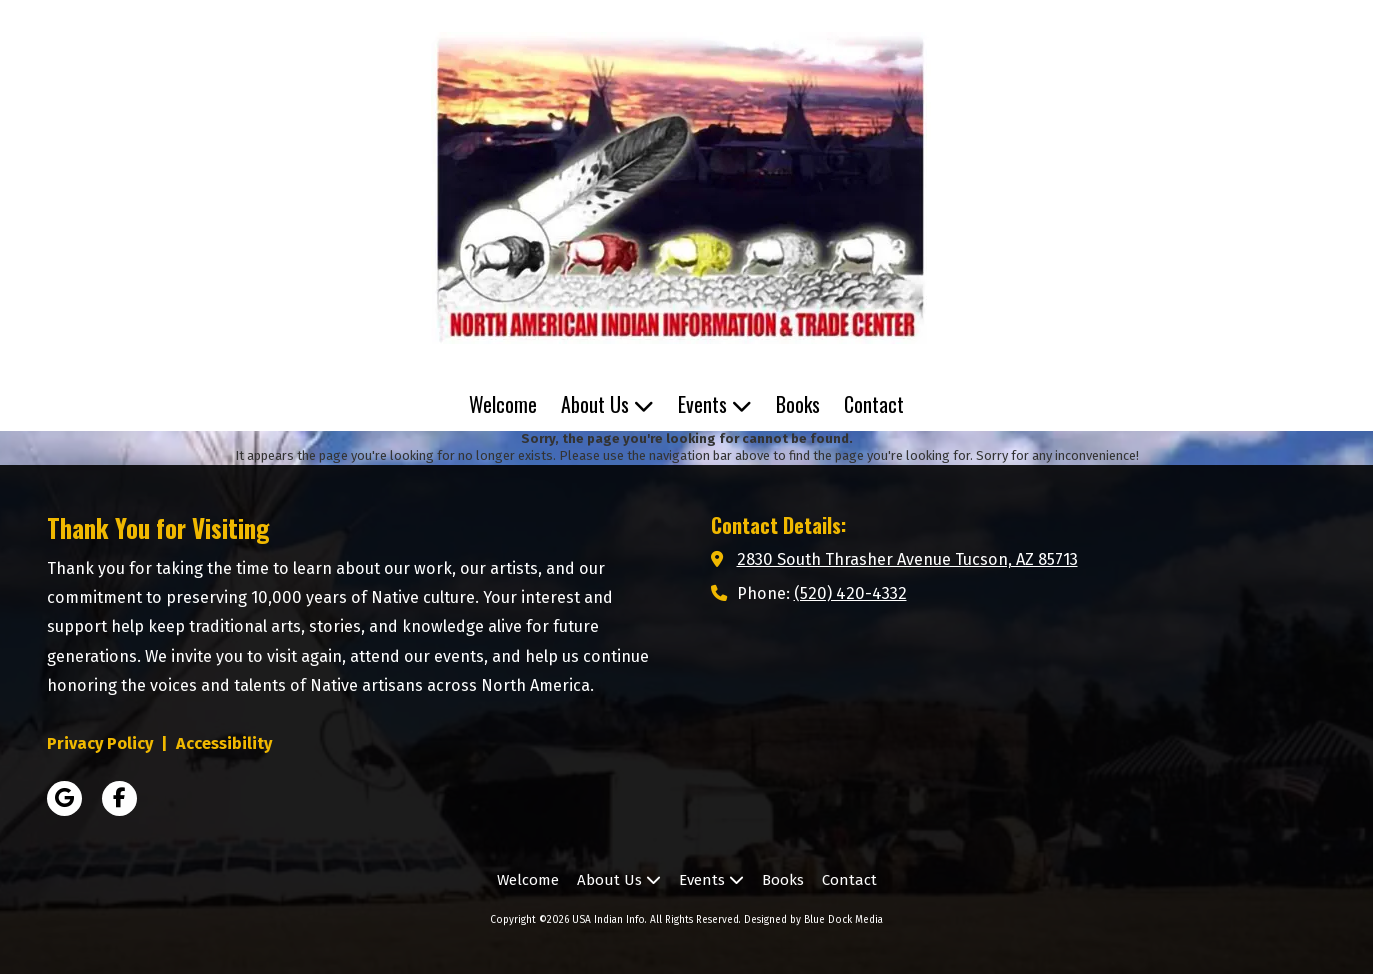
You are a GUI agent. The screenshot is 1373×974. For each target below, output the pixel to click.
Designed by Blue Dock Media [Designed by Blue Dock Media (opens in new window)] (813, 920)
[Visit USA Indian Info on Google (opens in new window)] (64, 798)
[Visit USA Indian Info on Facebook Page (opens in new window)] (119, 798)
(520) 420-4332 (850, 593)
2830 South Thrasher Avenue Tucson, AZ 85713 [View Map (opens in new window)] (907, 559)
